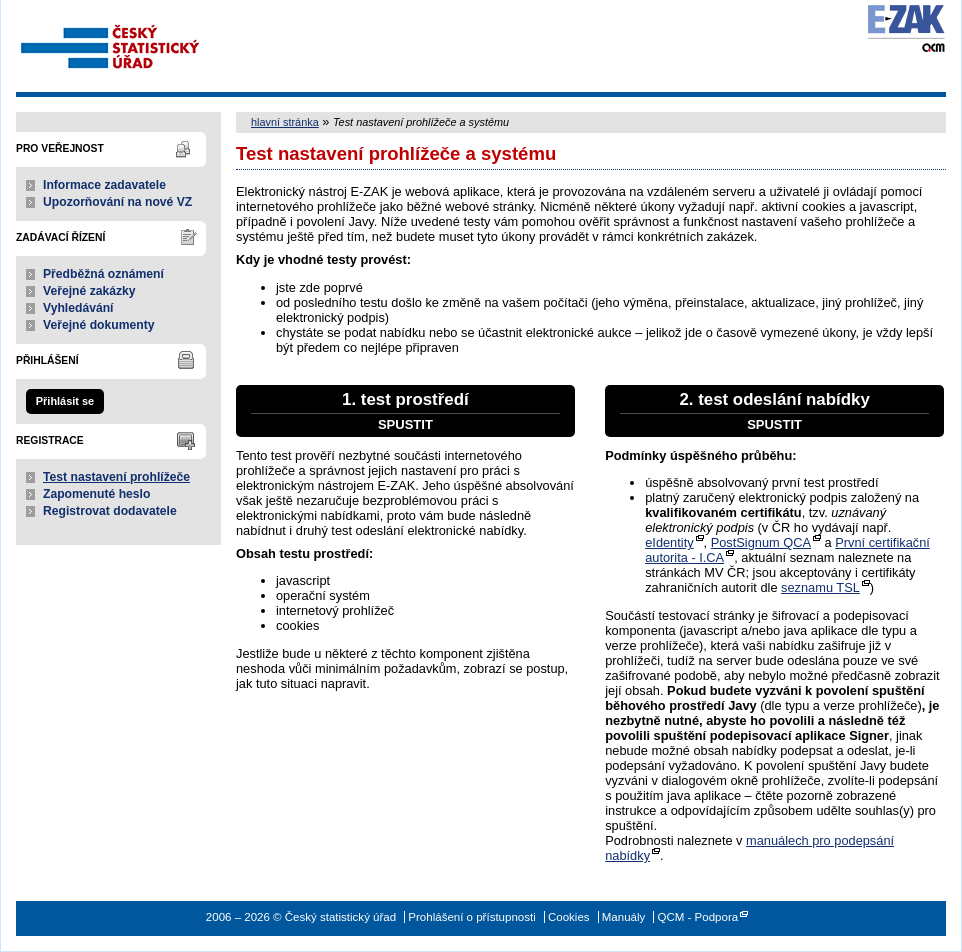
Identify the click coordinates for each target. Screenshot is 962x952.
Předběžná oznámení (103, 274)
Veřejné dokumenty (98, 325)
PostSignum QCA (761, 542)
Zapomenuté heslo (96, 494)
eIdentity (669, 542)
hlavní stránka (285, 122)
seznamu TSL (820, 587)
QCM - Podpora (697, 917)
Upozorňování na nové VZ (117, 202)
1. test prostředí (405, 411)
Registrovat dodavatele (110, 511)
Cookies (569, 917)
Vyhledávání (78, 308)
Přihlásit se (65, 401)
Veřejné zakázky (89, 291)
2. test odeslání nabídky (774, 411)
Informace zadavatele (104, 185)
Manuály (624, 917)
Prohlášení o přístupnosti (471, 917)
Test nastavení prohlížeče (116, 477)
